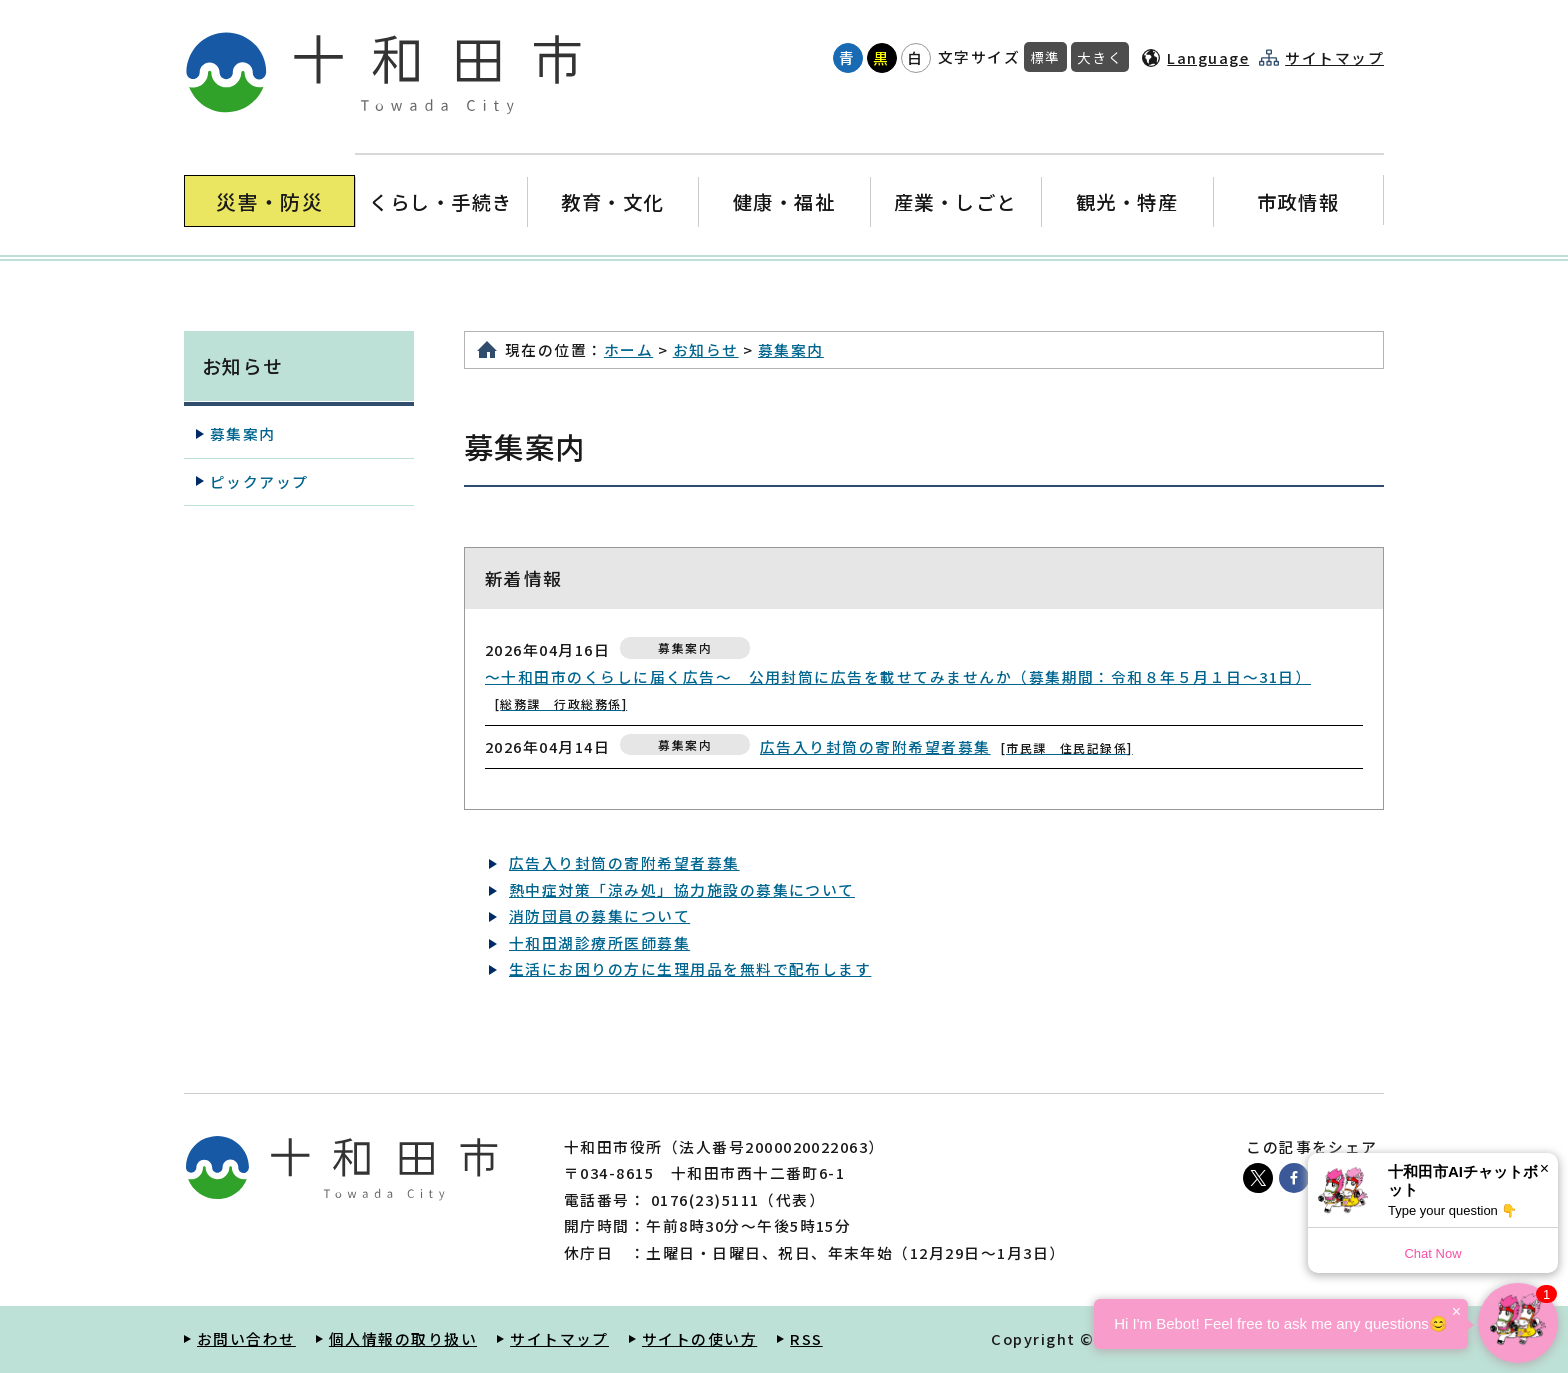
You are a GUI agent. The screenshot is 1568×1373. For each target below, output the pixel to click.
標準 (1045, 57)
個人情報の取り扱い (403, 1338)
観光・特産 (1126, 201)
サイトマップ (1334, 58)
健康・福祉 (783, 201)
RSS (806, 1338)
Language (1208, 57)
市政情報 (1298, 201)
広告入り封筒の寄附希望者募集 (946, 746)
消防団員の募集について (599, 915)
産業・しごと (955, 201)
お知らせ (706, 349)
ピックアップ (259, 481)
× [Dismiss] (1544, 1168)
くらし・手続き (441, 201)
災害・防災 (269, 201)
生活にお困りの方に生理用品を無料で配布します (690, 968)
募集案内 (791, 349)
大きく (1100, 57)
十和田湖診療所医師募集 (599, 942)
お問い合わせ (246, 1338)
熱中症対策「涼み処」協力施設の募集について (682, 889)
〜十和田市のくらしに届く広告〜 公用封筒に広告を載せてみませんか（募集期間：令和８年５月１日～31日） (898, 689)
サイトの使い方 (699, 1338)
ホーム (628, 349)
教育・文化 (612, 201)
